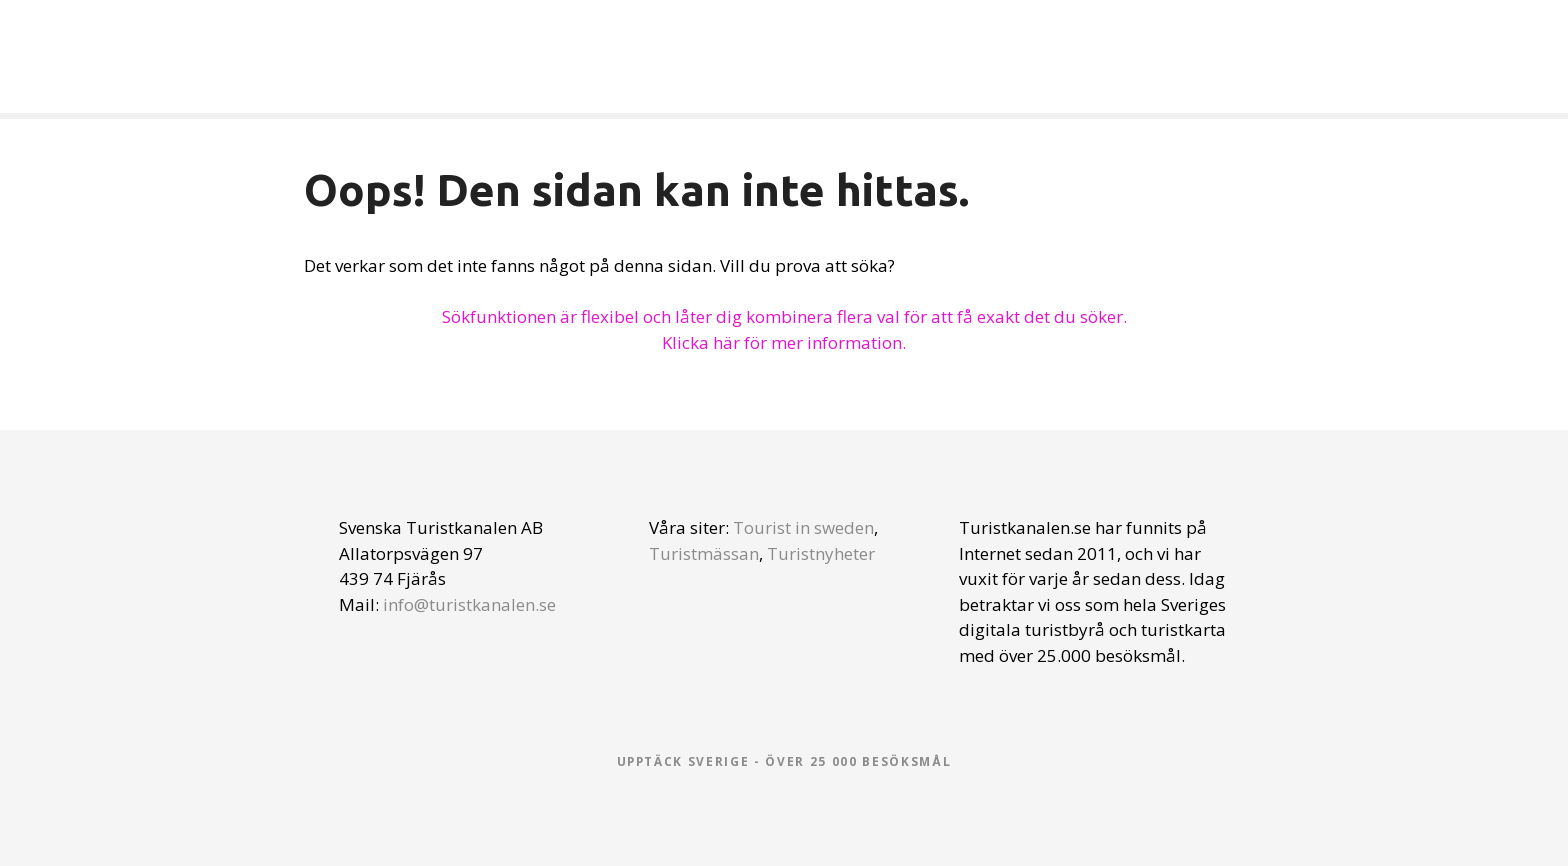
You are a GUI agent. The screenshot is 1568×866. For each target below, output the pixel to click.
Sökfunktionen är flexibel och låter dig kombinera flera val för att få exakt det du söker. (784, 316)
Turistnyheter (821, 553)
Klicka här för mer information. (784, 342)
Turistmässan (704, 553)
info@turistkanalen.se (469, 604)
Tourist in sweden (803, 527)
